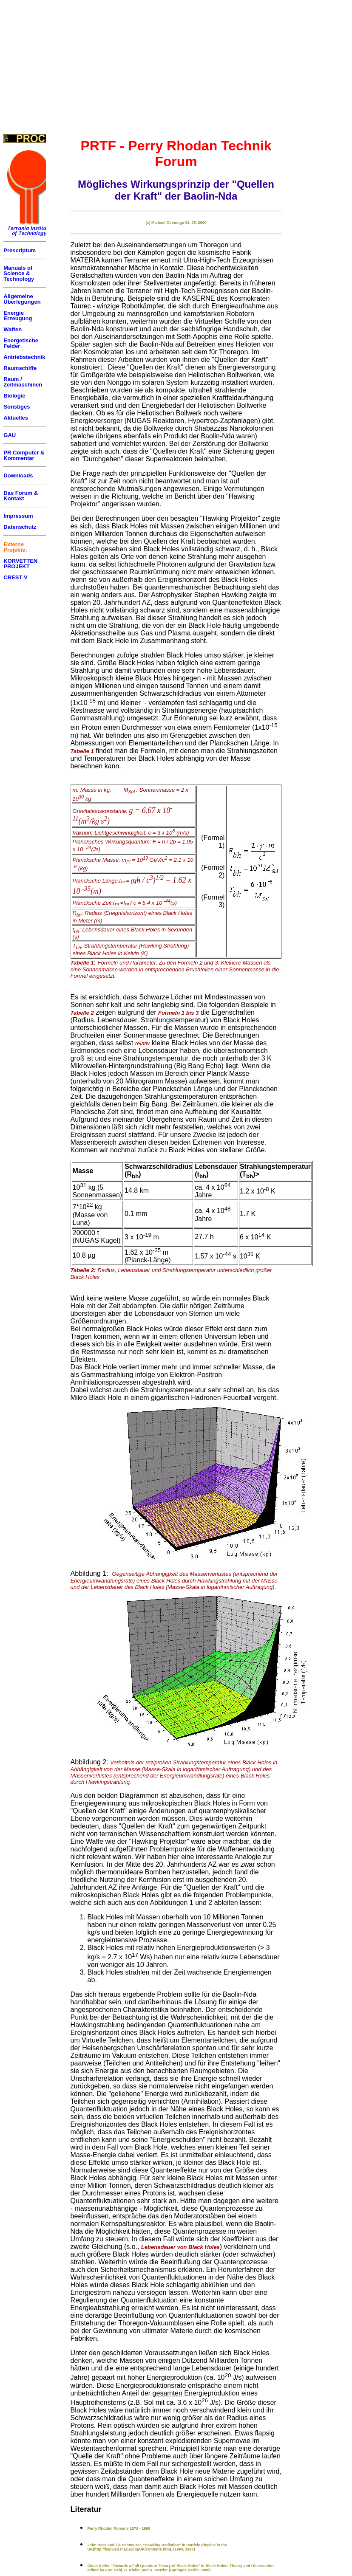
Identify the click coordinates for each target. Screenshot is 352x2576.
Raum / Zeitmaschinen (22, 381)
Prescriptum (19, 250)
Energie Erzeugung (17, 315)
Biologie (14, 395)
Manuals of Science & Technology (18, 273)
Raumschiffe (20, 368)
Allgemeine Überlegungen (21, 299)
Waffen (12, 329)
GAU (9, 435)
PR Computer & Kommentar (23, 455)
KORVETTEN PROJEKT (20, 563)
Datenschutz (19, 527)
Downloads (18, 475)
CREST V (15, 577)
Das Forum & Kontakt (20, 495)
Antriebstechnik (24, 357)
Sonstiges (16, 406)
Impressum (18, 516)
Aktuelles (15, 417)
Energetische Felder (20, 343)
